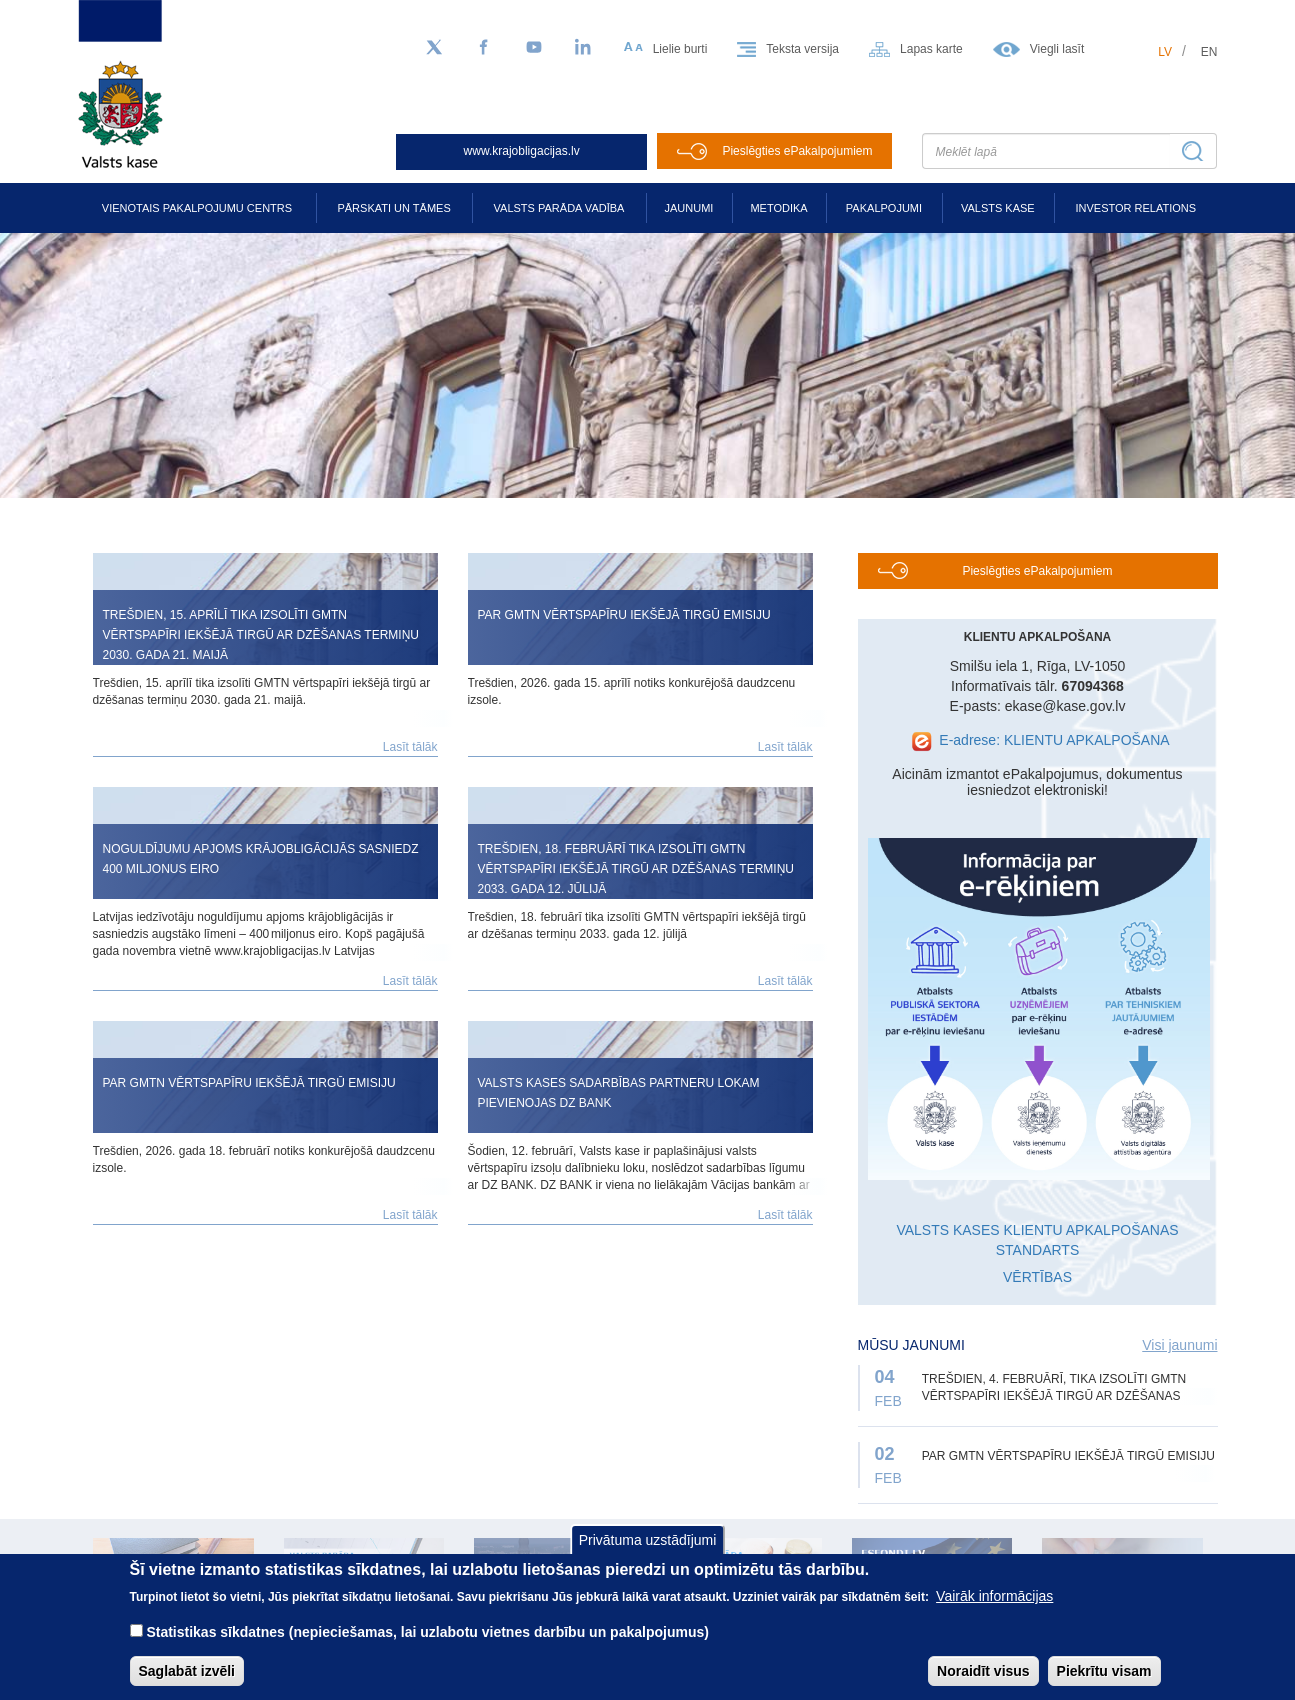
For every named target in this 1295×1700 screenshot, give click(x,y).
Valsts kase (998, 208)
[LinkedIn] (584, 48)
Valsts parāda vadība (559, 208)
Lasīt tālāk (410, 747)
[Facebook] (484, 48)
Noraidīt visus (983, 1678)
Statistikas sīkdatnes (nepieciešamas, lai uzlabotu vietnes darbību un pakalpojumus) (427, 1639)
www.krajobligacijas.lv (522, 151)
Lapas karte (931, 49)
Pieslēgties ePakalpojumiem (797, 151)
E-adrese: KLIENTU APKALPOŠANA (1054, 740)
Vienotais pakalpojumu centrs (197, 208)
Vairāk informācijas (994, 1603)
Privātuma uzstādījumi (648, 1546)
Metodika (778, 208)
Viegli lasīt (1057, 49)
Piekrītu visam (1104, 1678)
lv (1165, 52)
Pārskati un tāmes (393, 208)
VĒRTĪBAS (1037, 1277)
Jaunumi (689, 208)
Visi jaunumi (1179, 1345)
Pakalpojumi (884, 208)
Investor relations (1135, 208)
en (1209, 52)
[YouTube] (534, 48)
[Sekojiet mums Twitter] (434, 48)
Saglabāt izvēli (187, 1678)
